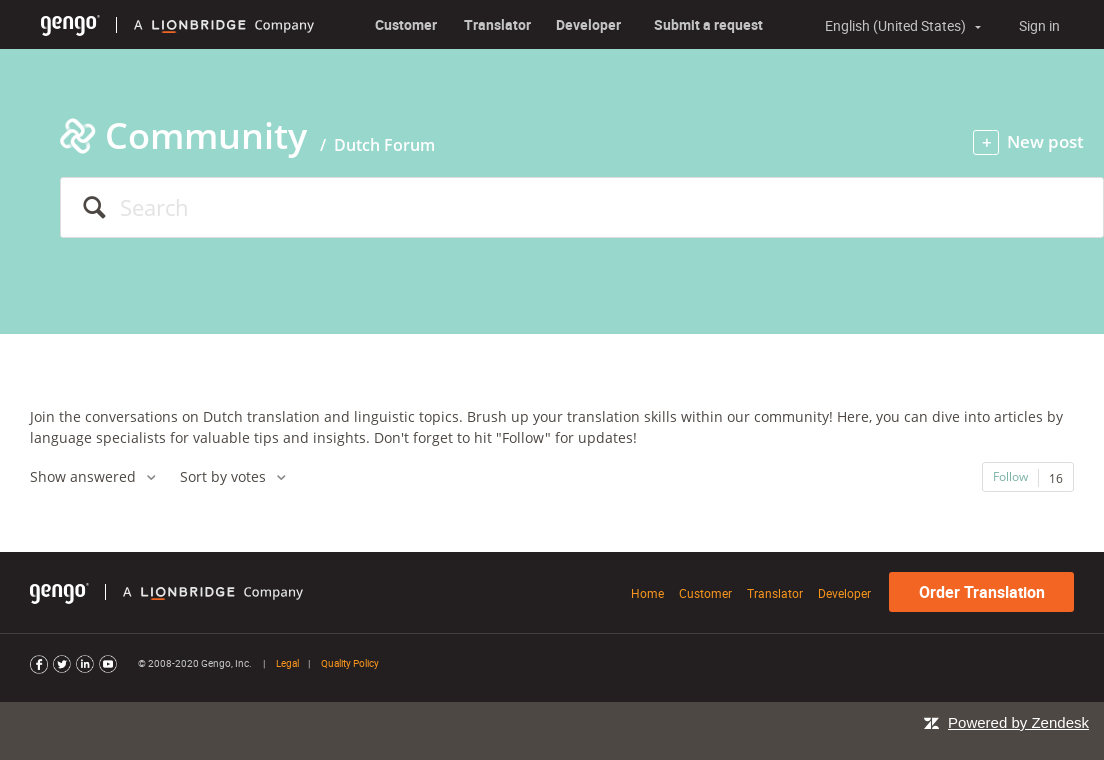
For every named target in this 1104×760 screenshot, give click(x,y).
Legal (287, 663)
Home (647, 593)
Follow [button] (1010, 476)
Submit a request (708, 24)
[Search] (582, 207)
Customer (406, 24)
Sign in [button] (1039, 25)
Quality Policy (350, 663)
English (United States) (897, 26)
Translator (497, 24)
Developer (588, 24)
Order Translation (982, 592)
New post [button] (1045, 141)
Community (206, 135)
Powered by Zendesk (1018, 722)
